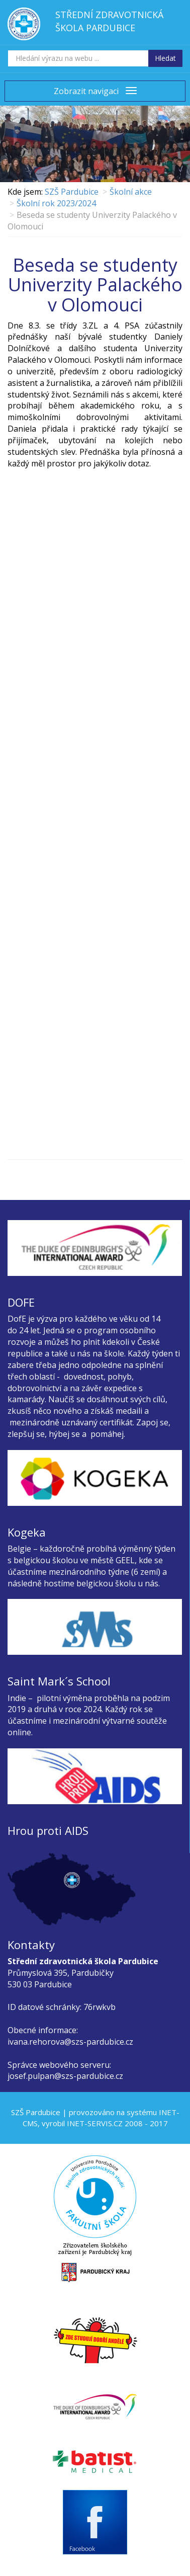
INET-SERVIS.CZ (95, 2123)
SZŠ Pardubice (72, 191)
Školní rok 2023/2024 (56, 203)
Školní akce (131, 191)
